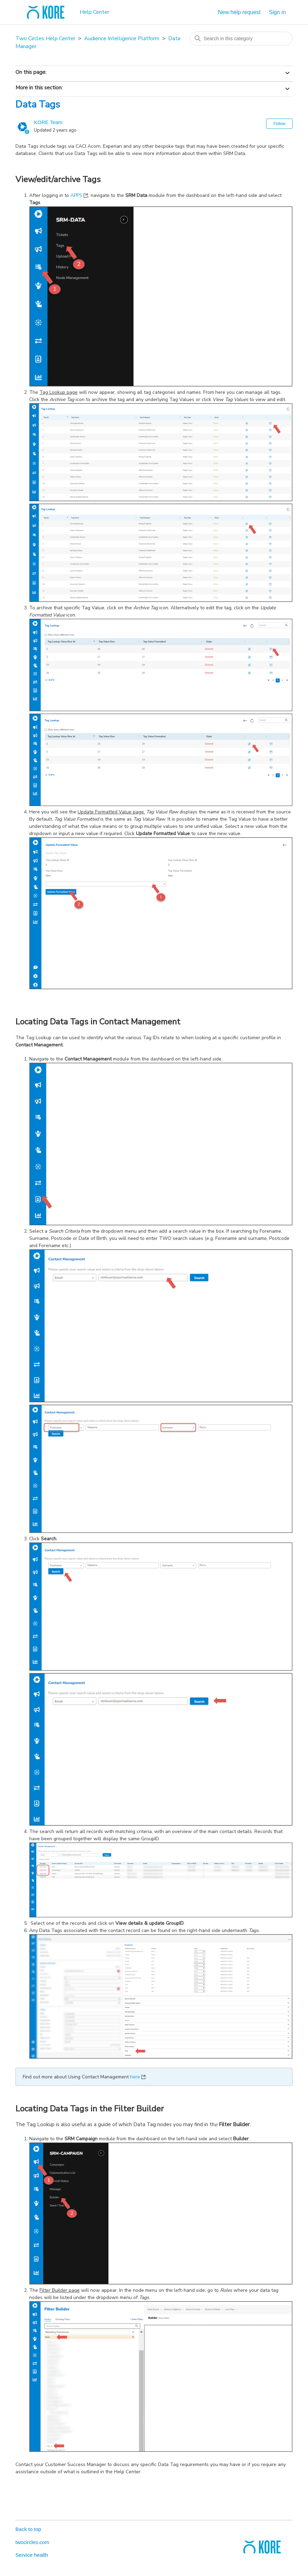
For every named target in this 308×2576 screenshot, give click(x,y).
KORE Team (48, 122)
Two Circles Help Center (45, 38)
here (135, 2077)
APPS (76, 195)
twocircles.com (32, 2542)
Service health (31, 2555)
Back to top (28, 2529)
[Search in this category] (241, 38)
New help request (239, 12)
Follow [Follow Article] (279, 123)
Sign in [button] (277, 12)
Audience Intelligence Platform (121, 38)
